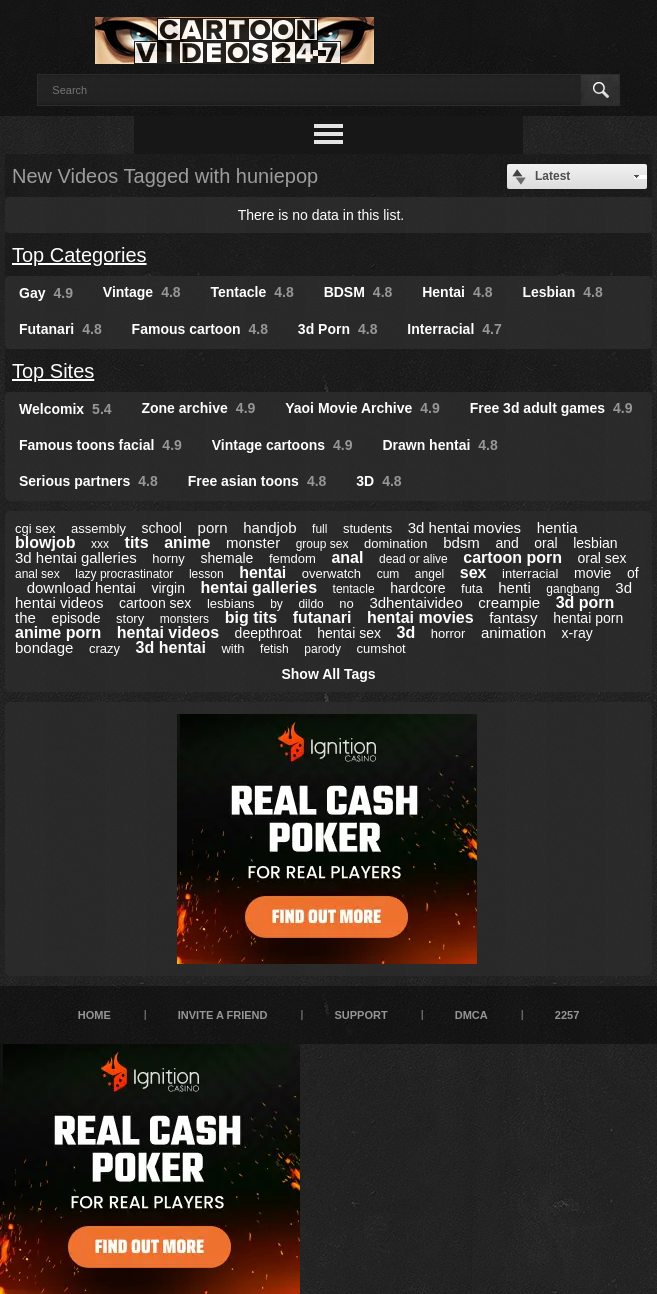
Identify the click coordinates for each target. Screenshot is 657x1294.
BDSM (358, 292)
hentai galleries (259, 587)
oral (545, 543)
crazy (104, 648)
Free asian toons (257, 481)
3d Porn (338, 329)
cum (388, 574)
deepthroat (268, 633)
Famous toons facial (100, 445)
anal (347, 557)
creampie (509, 602)
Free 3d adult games (551, 408)
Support (360, 1015)
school (162, 528)
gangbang (572, 589)
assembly (98, 528)
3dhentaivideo (415, 602)
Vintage (142, 292)
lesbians (231, 603)
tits (137, 542)
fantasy (513, 617)
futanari (322, 617)
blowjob (45, 542)
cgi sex (35, 528)
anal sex (37, 574)
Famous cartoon (200, 329)
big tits (251, 617)
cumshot (381, 648)
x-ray (577, 633)
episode (75, 618)
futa (472, 588)
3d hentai (171, 647)
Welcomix (65, 409)
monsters (184, 619)
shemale (226, 558)
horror (448, 633)
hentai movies (420, 617)
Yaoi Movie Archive (362, 408)
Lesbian (562, 292)
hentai (262, 572)
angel (429, 574)
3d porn (585, 602)
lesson (206, 574)
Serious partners (88, 481)
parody (322, 649)
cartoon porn (512, 557)
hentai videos (168, 632)
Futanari (60, 329)
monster (253, 542)
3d (406, 632)
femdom (292, 558)
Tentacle (252, 292)
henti (514, 587)
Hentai (457, 292)
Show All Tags (328, 674)
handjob (269, 527)
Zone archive (198, 408)
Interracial (454, 329)
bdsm (461, 542)
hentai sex (349, 633)
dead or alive (413, 559)
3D (378, 481)
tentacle (354, 589)
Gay (46, 293)
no (346, 603)
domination (396, 543)
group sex (322, 544)
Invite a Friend (223, 1015)
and (506, 543)
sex (473, 572)
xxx (100, 544)
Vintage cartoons (282, 445)
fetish (274, 649)
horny (168, 558)
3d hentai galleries (76, 557)
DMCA (471, 1015)
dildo (310, 604)
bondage (44, 647)
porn (213, 527)
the (25, 617)
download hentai (81, 587)
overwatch (331, 573)
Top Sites (53, 371)
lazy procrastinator (124, 574)
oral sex (602, 558)
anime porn (58, 632)
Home (94, 1015)
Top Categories (79, 255)
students (367, 528)
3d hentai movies (464, 527)
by (276, 604)
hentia (557, 527)
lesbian (595, 543)
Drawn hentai (439, 445)
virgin (168, 588)
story (130, 618)
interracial (530, 573)
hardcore (417, 588)
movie (592, 573)
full (319, 529)
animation (513, 632)
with (232, 648)
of (633, 573)
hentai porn (588, 618)
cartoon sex (155, 603)
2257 (567, 1015)
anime (187, 542)
